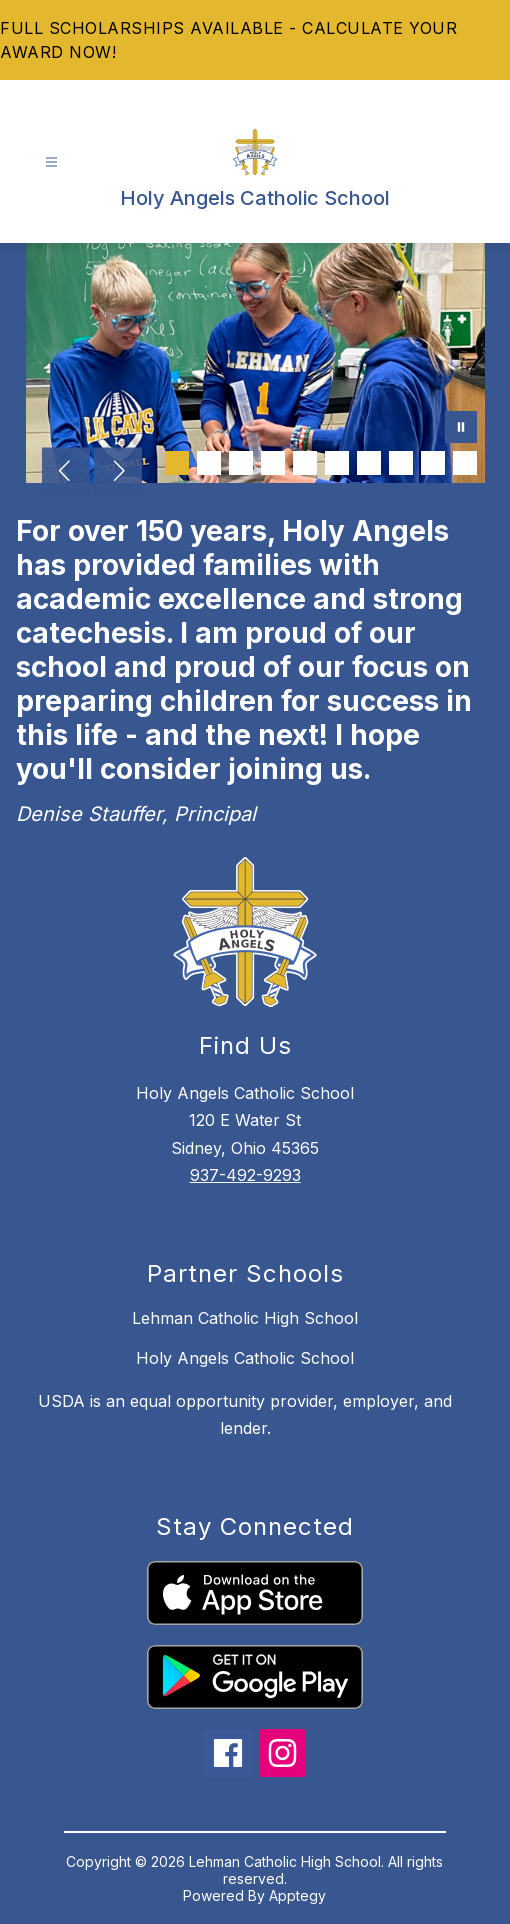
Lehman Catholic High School (245, 1318)
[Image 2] (209, 463)
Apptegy (297, 1895)
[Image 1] (177, 463)
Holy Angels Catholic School (245, 1358)
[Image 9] (433, 463)
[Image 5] (305, 463)
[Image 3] (241, 463)
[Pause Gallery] (461, 429)
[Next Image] (118, 473)
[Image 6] (337, 463)
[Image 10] (465, 463)
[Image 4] (273, 463)
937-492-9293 (245, 1175)
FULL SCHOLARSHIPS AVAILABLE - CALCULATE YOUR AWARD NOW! (228, 40)
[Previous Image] (66, 473)
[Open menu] (51, 162)
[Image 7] (369, 463)
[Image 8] (401, 463)
